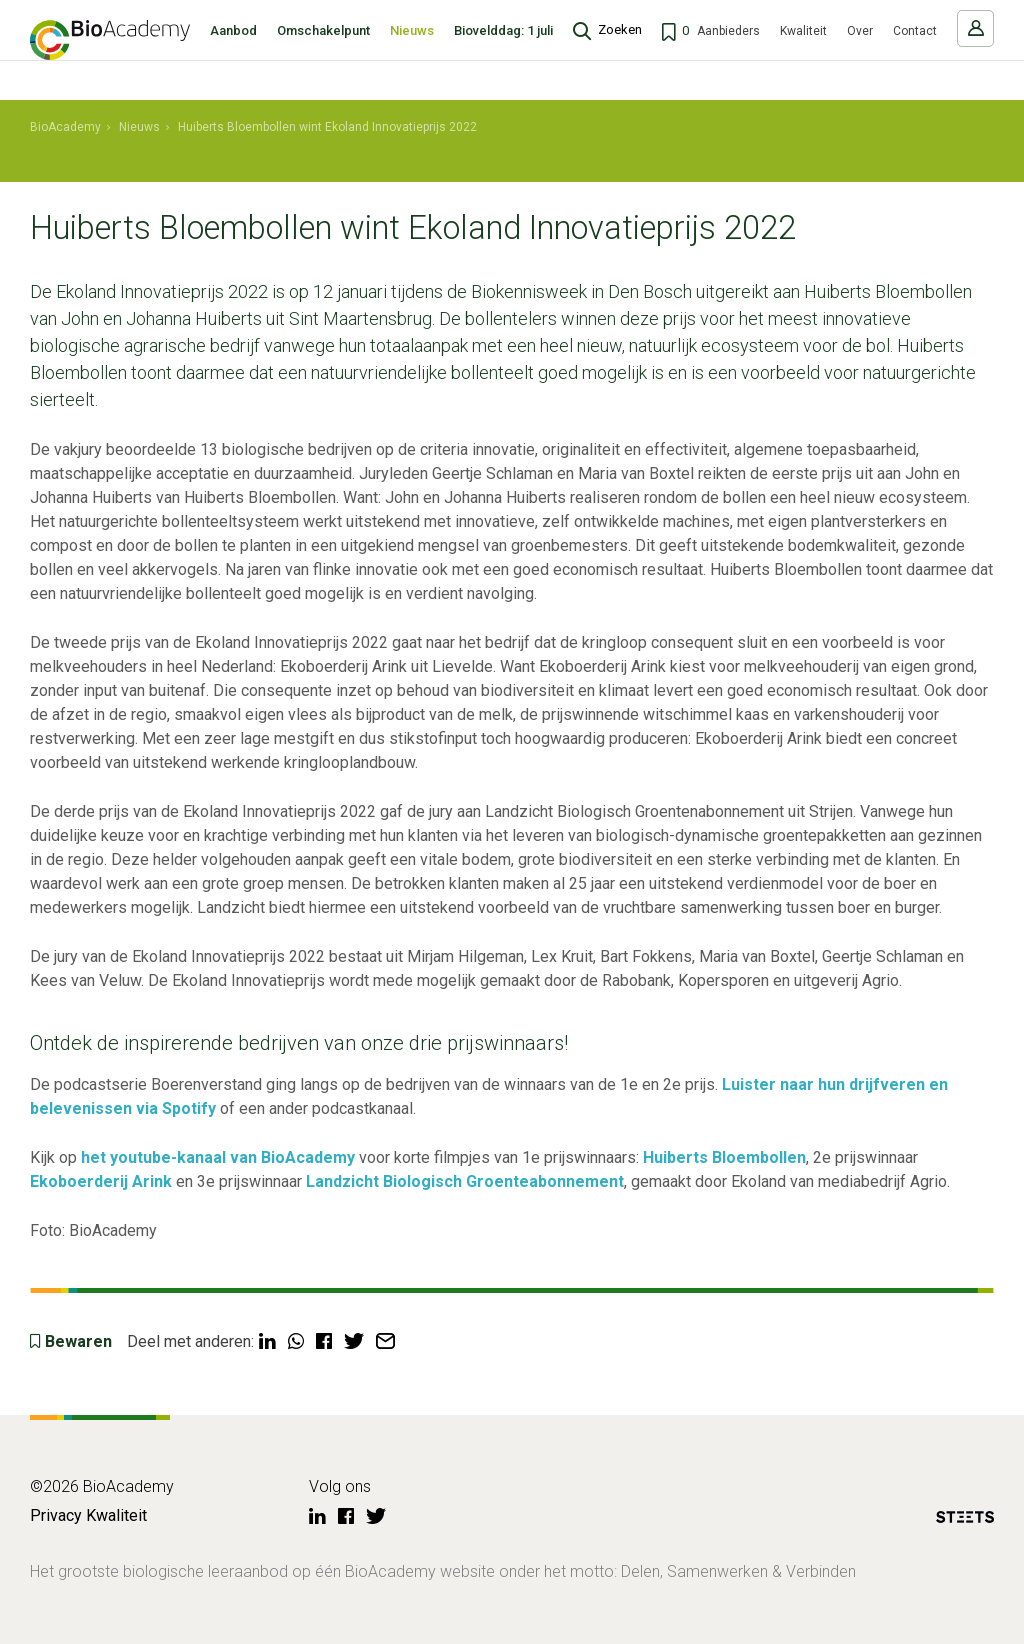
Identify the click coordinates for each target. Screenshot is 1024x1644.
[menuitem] (65, 127)
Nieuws (412, 50)
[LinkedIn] (317, 1517)
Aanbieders (728, 51)
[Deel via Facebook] (324, 1342)
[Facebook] (346, 1517)
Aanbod (233, 50)
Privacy (56, 1515)
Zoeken (620, 49)
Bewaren (78, 1341)
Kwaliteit (803, 51)
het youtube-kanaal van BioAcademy (218, 1157)
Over (860, 51)
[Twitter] (376, 1517)
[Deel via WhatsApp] (296, 1342)
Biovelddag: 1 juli (503, 50)
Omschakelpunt (323, 50)
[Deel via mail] (385, 1342)
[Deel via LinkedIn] (267, 1342)
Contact (915, 51)
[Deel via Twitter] (354, 1342)
